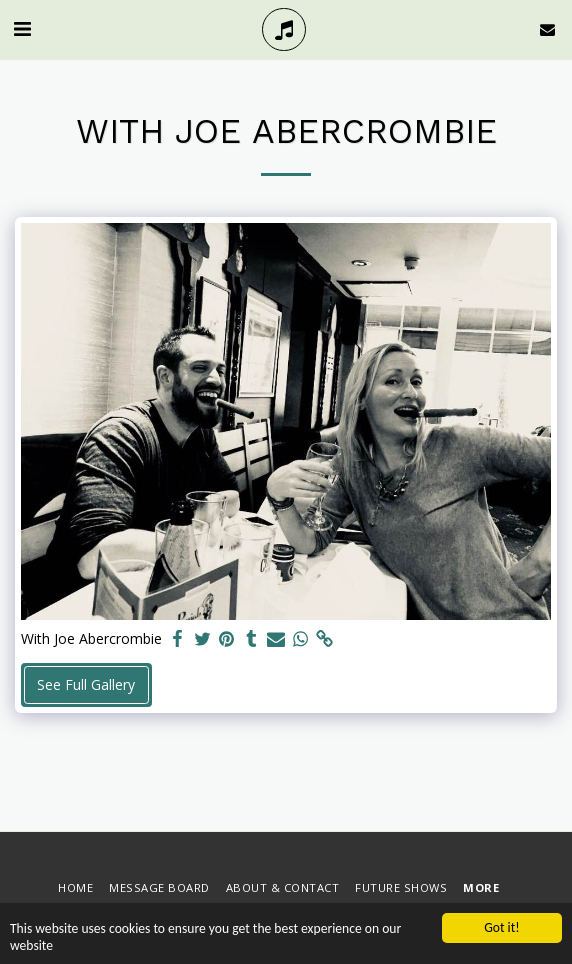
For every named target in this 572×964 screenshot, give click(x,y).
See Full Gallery (86, 684)
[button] (22, 28)
